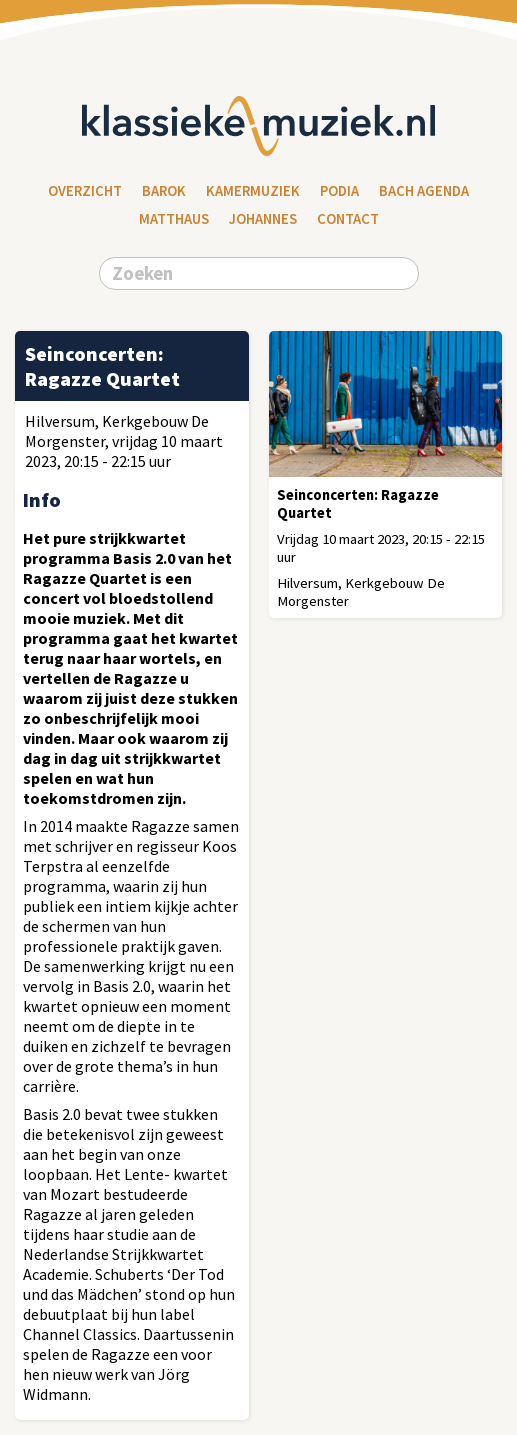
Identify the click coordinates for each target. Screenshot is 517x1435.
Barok (164, 191)
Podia (339, 191)
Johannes (263, 219)
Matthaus (174, 219)
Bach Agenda (424, 191)
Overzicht (85, 191)
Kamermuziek (253, 191)
